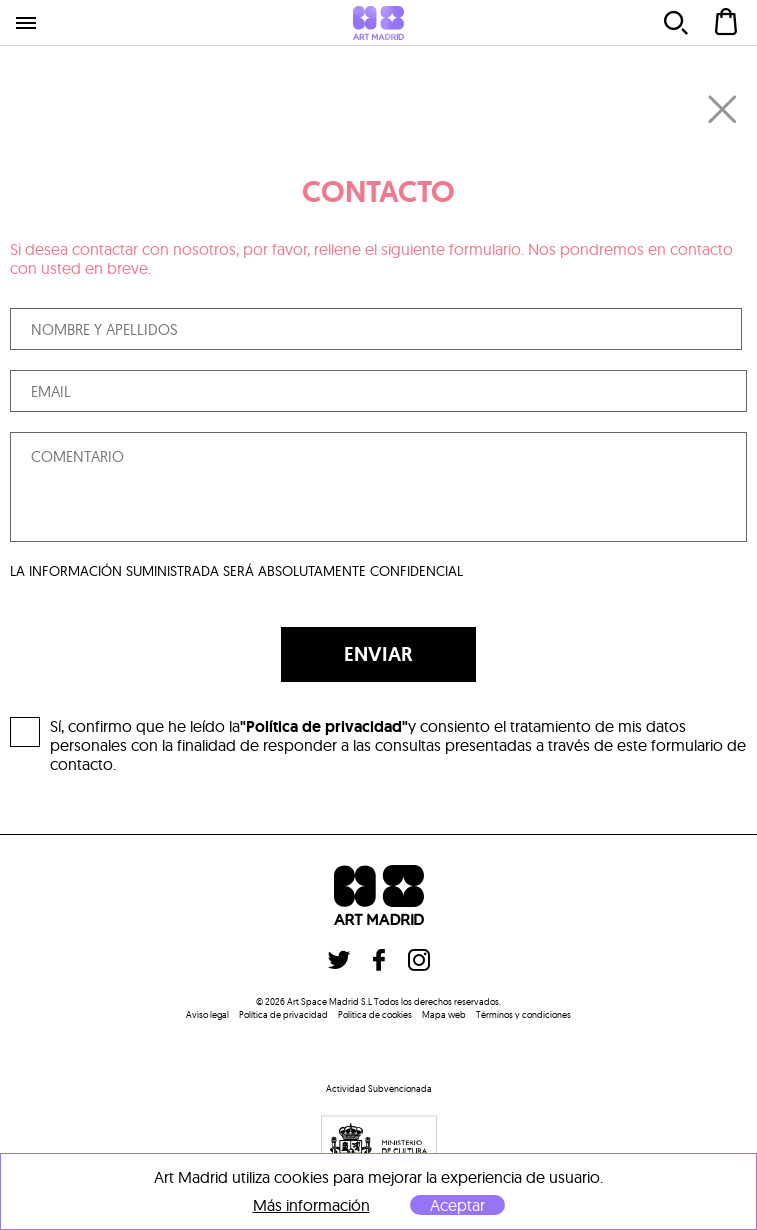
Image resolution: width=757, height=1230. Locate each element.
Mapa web (444, 1014)
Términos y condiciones (523, 1014)
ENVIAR (378, 654)
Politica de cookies (375, 1014)
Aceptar (457, 1205)
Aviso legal (207, 1014)
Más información (311, 1205)
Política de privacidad (283, 1014)
